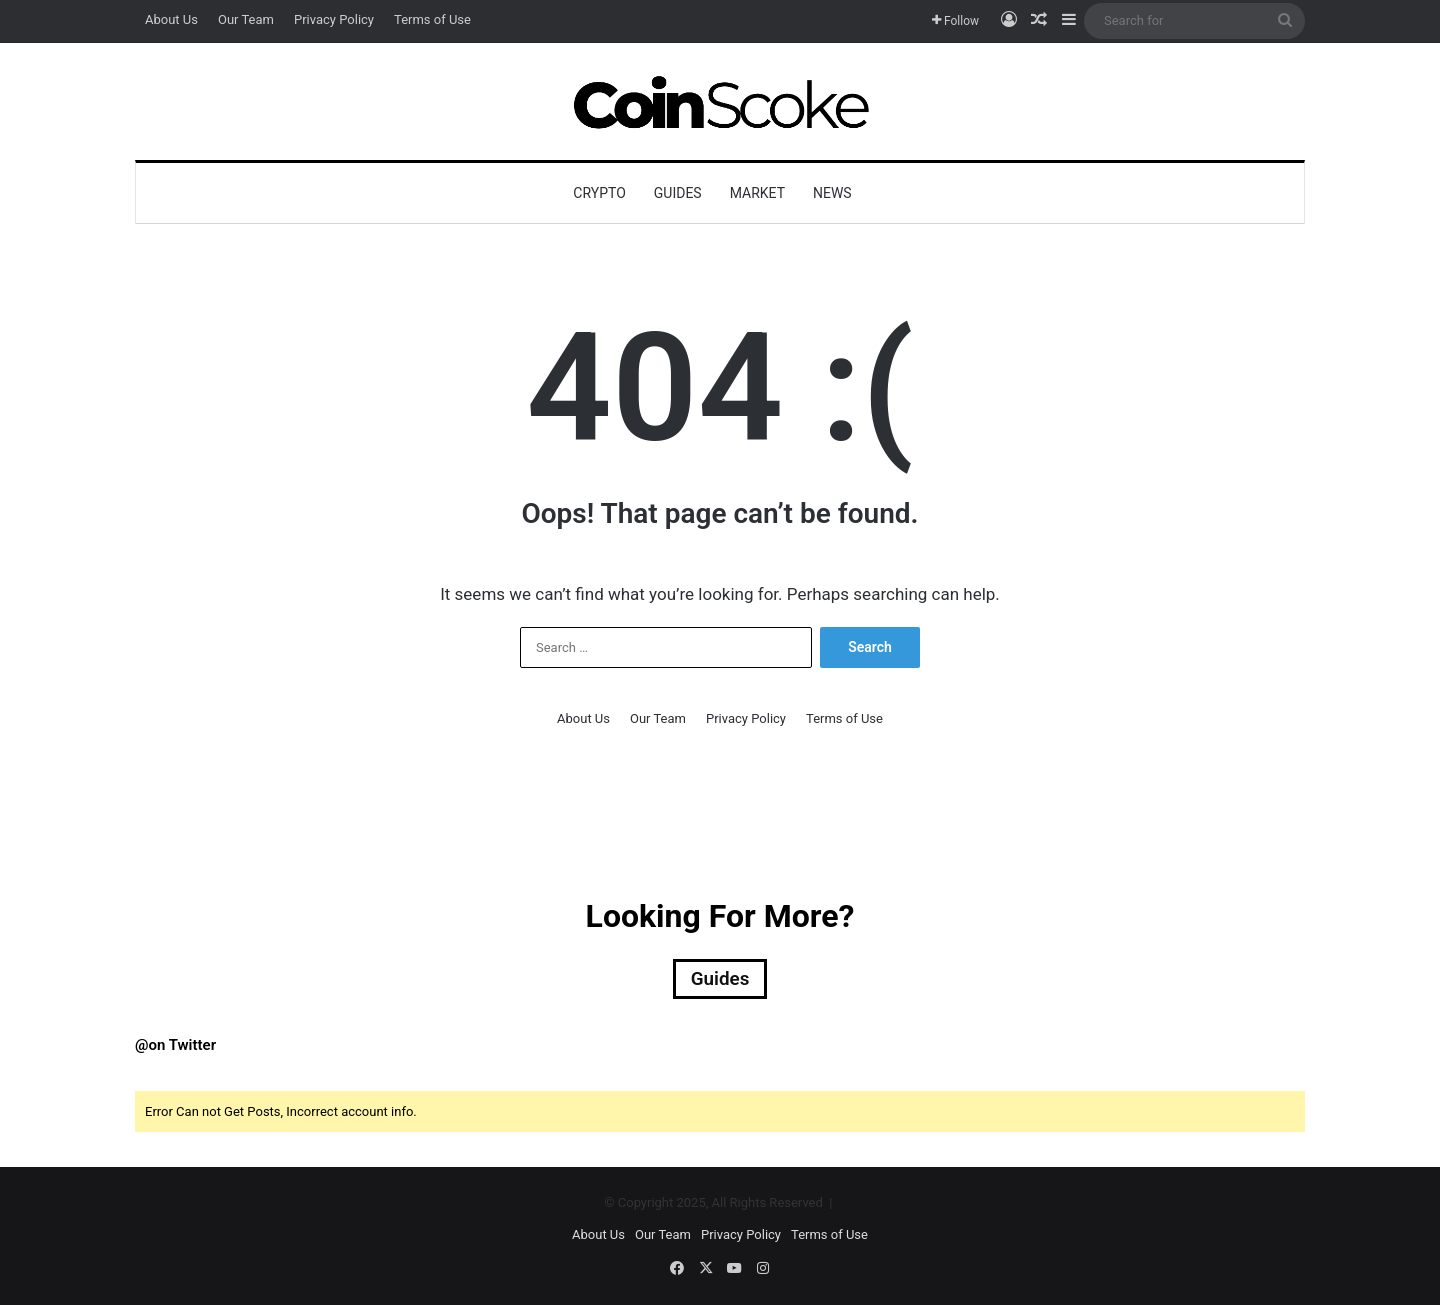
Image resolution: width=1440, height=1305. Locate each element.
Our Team (246, 19)
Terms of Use (432, 19)
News (832, 193)
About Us (171, 19)
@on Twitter (175, 1047)
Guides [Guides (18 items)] (720, 980)
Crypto (599, 193)
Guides (678, 193)
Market (757, 193)
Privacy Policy (334, 19)
